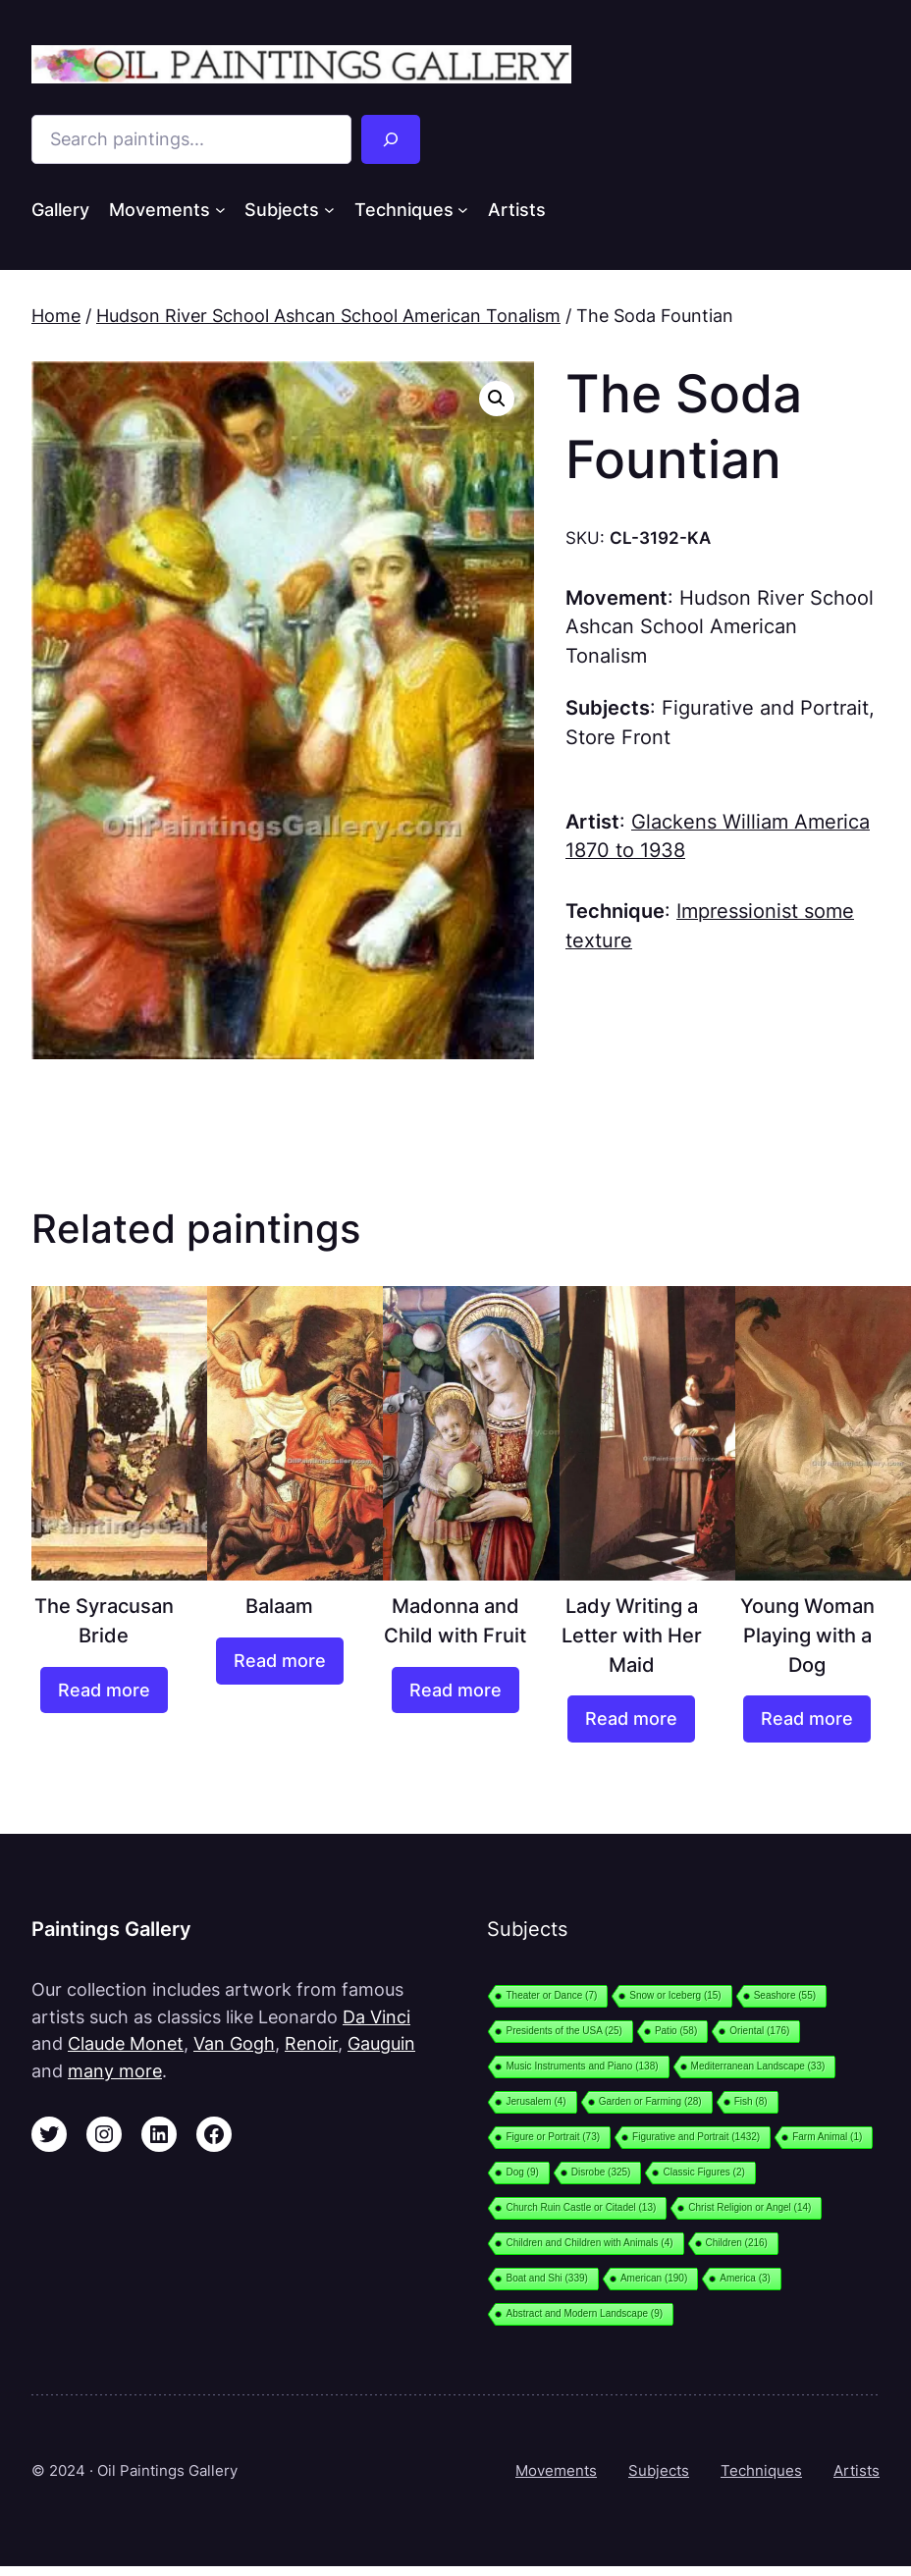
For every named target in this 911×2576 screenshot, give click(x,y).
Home (55, 315)
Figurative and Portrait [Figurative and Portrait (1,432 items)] (696, 2136)
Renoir (311, 2043)
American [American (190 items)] (653, 2278)
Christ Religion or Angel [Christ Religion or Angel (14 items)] (749, 2207)
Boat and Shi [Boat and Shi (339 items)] (546, 2278)
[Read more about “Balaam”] (280, 1661)
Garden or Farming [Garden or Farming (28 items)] (650, 2101)
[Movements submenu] (220, 209)
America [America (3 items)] (745, 2278)
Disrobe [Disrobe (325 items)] (601, 2172)
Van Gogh (234, 2043)
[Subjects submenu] (329, 209)
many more (115, 2071)
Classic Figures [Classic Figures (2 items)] (703, 2172)
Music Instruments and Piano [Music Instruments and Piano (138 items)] (582, 2066)
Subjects (658, 2470)
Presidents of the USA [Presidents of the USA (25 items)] (563, 2030)
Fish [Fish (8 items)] (751, 2101)
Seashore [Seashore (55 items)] (785, 1995)
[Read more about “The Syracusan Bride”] (104, 1690)
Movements (556, 2470)
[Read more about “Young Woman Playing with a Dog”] (807, 1719)
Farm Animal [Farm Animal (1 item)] (827, 2136)
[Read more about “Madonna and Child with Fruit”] (455, 1690)
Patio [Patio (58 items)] (676, 2030)
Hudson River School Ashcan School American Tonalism (328, 315)
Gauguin (381, 2043)
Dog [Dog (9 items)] (522, 2172)
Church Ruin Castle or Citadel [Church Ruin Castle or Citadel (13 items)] (581, 2207)
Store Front (617, 737)
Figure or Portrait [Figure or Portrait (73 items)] (553, 2136)
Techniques (761, 2470)
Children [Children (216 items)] (737, 2242)
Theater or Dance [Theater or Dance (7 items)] (551, 1995)
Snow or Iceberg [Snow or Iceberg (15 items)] (675, 1995)
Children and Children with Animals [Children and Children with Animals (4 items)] (589, 2242)
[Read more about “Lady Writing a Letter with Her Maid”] (631, 1719)
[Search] (390, 139)
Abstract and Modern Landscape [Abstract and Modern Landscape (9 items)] (584, 2313)
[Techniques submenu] (462, 209)
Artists (856, 2470)
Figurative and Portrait (765, 708)
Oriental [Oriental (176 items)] (759, 2030)
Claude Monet (126, 2043)
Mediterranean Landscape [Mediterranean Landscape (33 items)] (758, 2066)
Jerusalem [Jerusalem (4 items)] (535, 2101)
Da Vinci (376, 2017)
